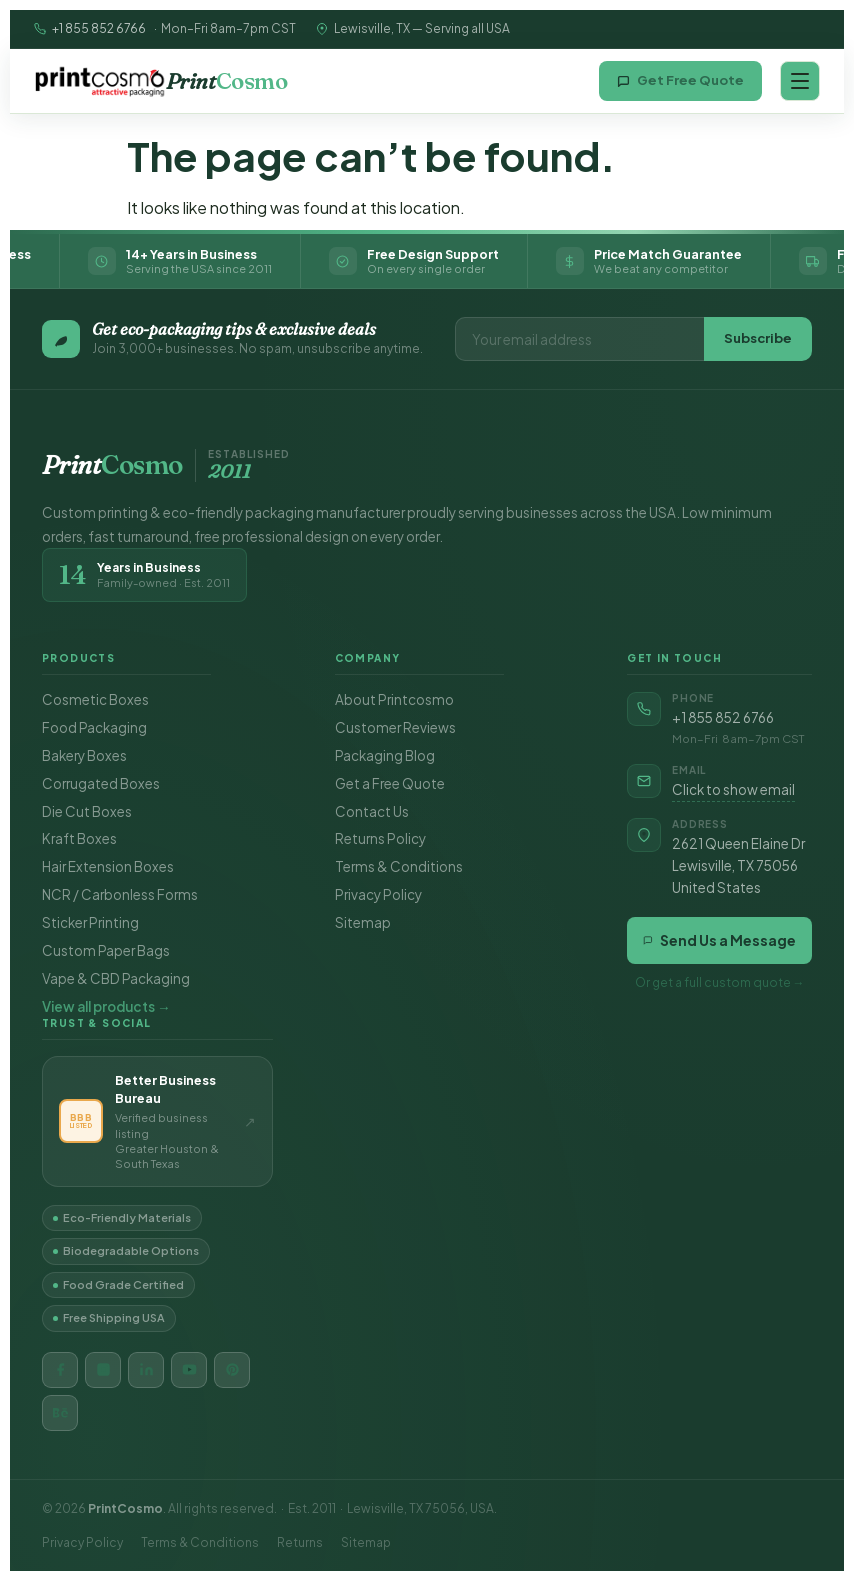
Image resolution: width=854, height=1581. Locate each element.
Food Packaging (94, 727)
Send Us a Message (719, 940)
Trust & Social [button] (97, 1023)
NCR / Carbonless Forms (120, 894)
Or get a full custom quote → (720, 982)
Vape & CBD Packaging (116, 978)
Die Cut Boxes (87, 811)
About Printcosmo (394, 699)
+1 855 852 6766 (99, 28)
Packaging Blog (385, 755)
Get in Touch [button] (674, 658)
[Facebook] (60, 1370)
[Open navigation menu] (800, 81)
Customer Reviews (395, 727)
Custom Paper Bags (106, 950)
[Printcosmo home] (160, 81)
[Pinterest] (232, 1370)
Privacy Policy (378, 894)
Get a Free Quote (390, 783)
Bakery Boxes (84, 755)
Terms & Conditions (399, 866)
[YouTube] (189, 1370)
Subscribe (758, 338)
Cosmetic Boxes (95, 699)
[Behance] (60, 1413)
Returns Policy (380, 838)
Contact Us (372, 811)
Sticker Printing (90, 922)
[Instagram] (103, 1370)
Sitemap (363, 922)
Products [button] (78, 658)
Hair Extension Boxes (108, 866)
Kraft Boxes (79, 838)
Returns (300, 1542)
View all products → (106, 1006)
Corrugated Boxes (101, 783)
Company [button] (368, 658)
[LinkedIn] (146, 1370)
